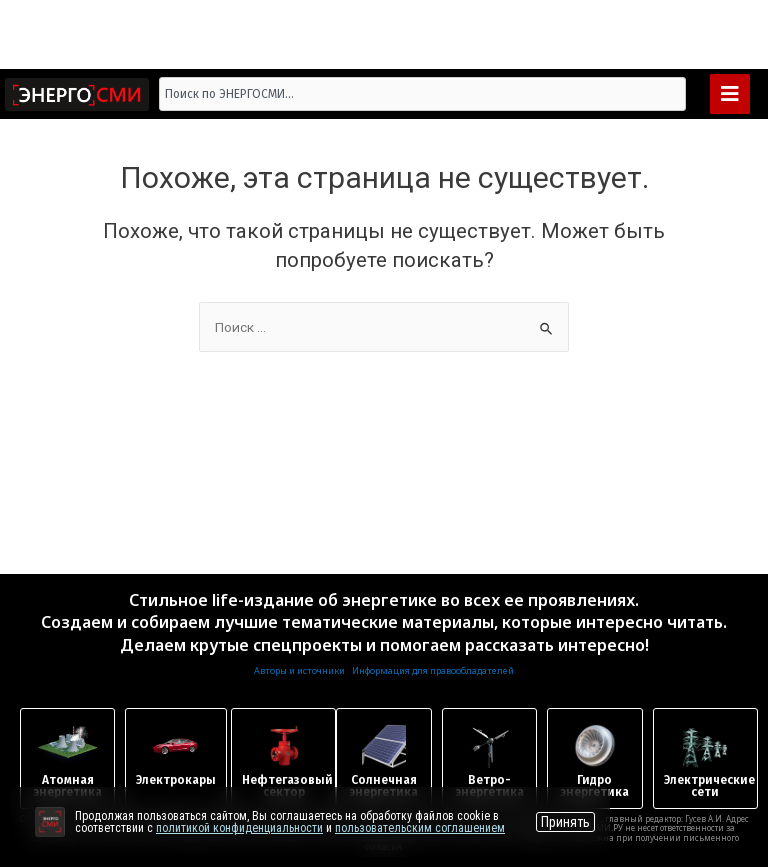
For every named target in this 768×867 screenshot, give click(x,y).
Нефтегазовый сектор (287, 786)
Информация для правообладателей (433, 670)
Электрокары (176, 780)
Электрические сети (709, 786)
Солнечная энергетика (383, 786)
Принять (565, 822)
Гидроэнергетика (594, 786)
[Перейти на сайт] (50, 822)
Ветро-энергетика (489, 786)
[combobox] (423, 94)
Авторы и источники (299, 670)
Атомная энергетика (67, 786)
